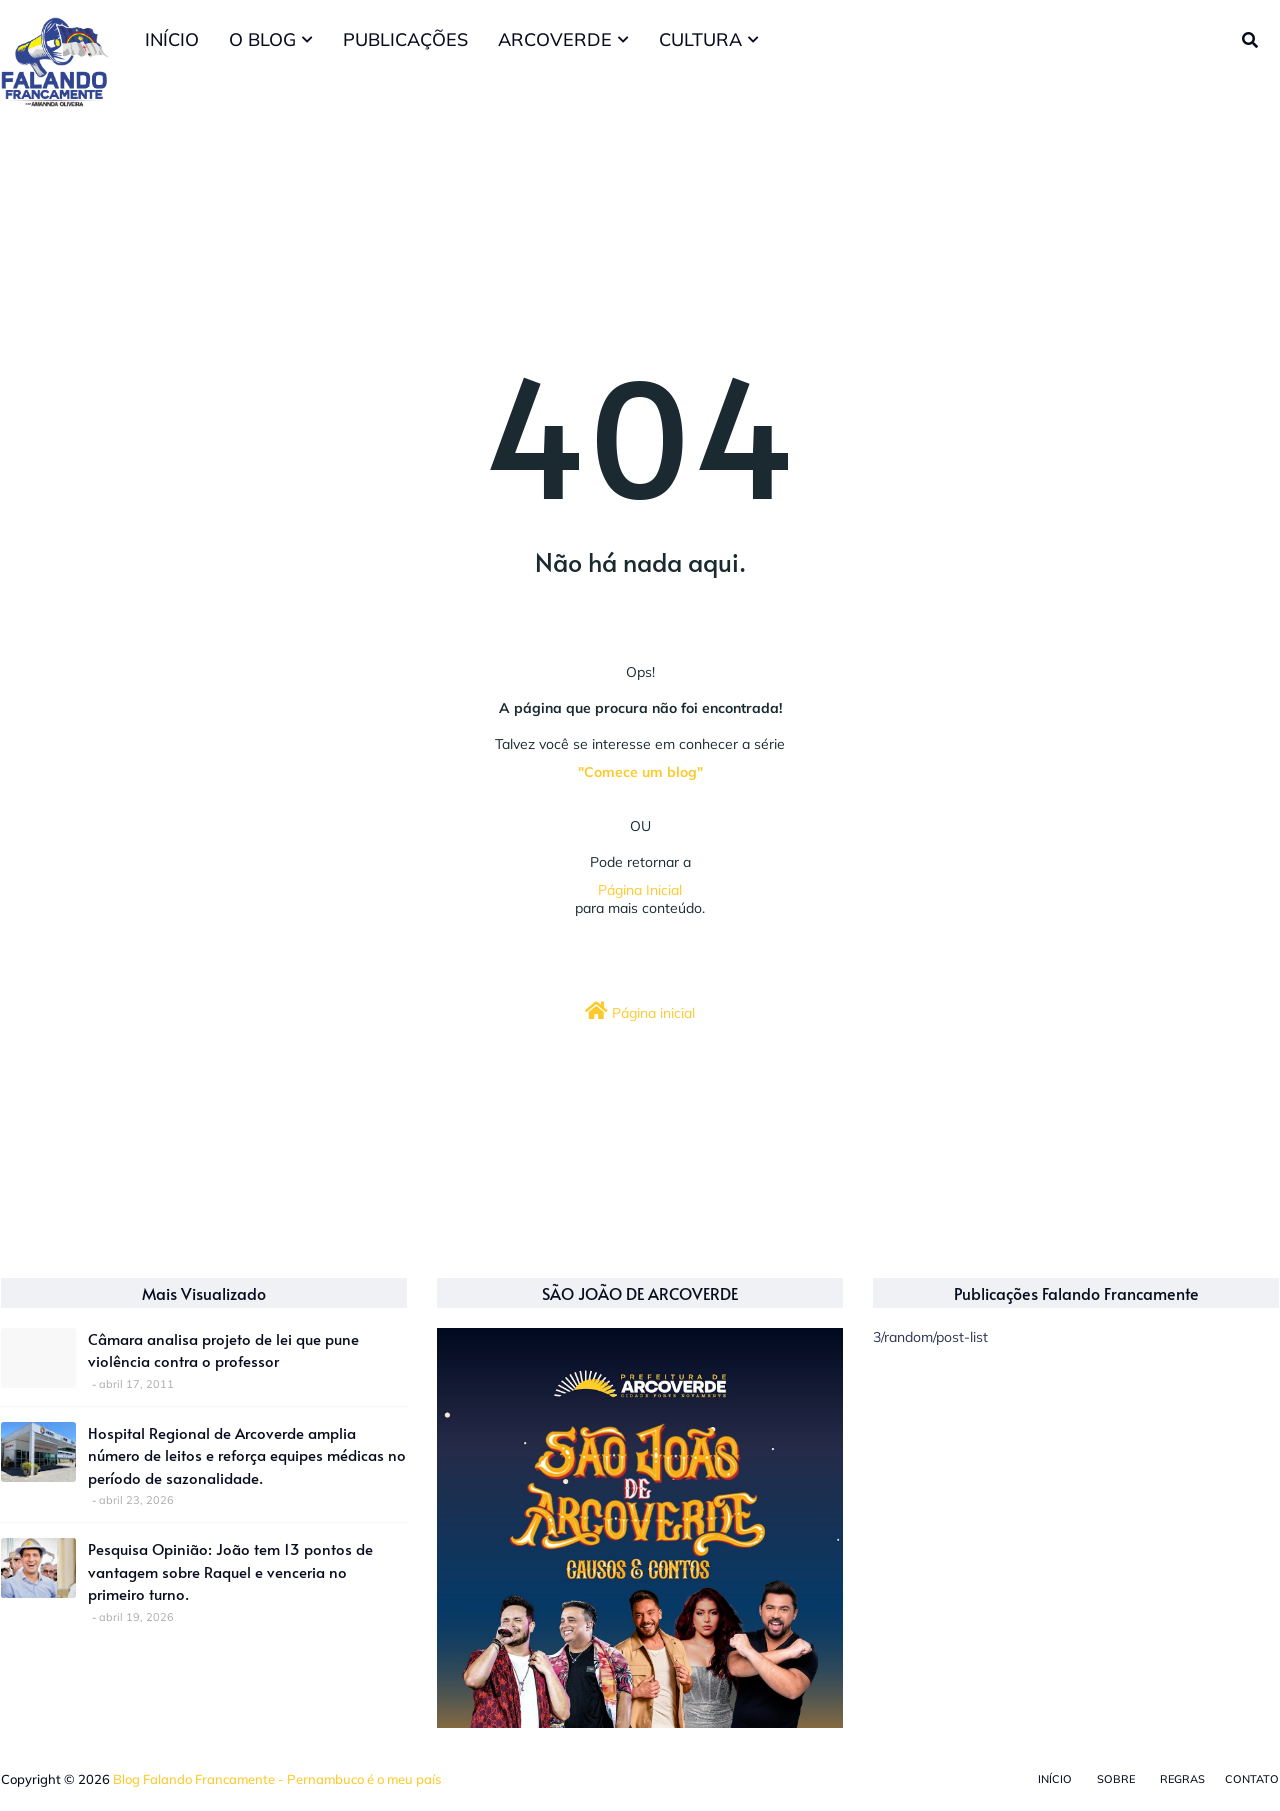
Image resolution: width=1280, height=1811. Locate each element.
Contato (1252, 1779)
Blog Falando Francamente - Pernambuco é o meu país (277, 1779)
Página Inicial (640, 890)
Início (1055, 1779)
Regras (1182, 1779)
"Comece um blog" (640, 772)
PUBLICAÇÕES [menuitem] (405, 39)
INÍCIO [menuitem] (172, 39)
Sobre (1116, 1779)
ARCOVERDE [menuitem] (555, 39)
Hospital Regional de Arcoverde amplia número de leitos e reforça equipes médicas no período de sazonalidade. (247, 1455)
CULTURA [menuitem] (700, 39)
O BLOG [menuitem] (262, 39)
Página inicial (640, 1011)
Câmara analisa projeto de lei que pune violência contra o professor (223, 1350)
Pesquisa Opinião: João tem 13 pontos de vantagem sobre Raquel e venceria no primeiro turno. (230, 1571)
